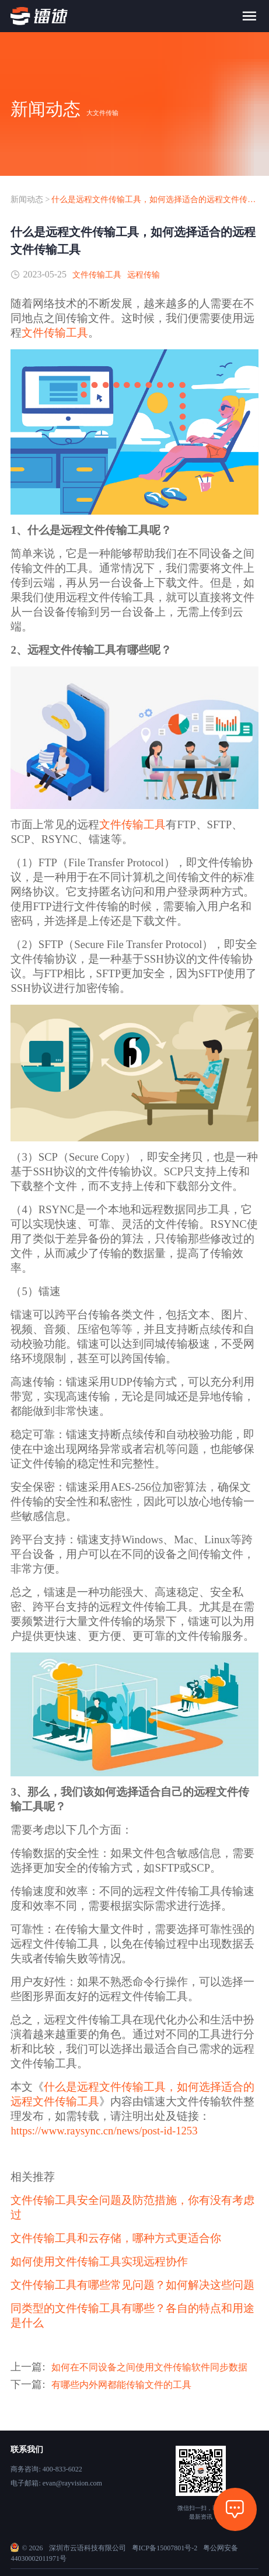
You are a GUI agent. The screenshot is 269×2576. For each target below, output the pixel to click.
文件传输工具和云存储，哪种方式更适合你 (116, 2238)
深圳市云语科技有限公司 (87, 2548)
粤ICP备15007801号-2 (165, 2548)
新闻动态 (27, 199)
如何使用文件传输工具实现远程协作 (99, 2261)
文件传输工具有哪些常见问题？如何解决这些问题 (132, 2285)
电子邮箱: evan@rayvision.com (56, 2483)
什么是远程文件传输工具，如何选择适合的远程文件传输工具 (154, 199)
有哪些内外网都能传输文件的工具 (121, 2385)
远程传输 (143, 274)
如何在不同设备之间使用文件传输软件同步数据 (149, 2367)
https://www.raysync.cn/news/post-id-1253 (104, 2130)
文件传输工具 (96, 274)
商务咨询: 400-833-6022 (46, 2469)
